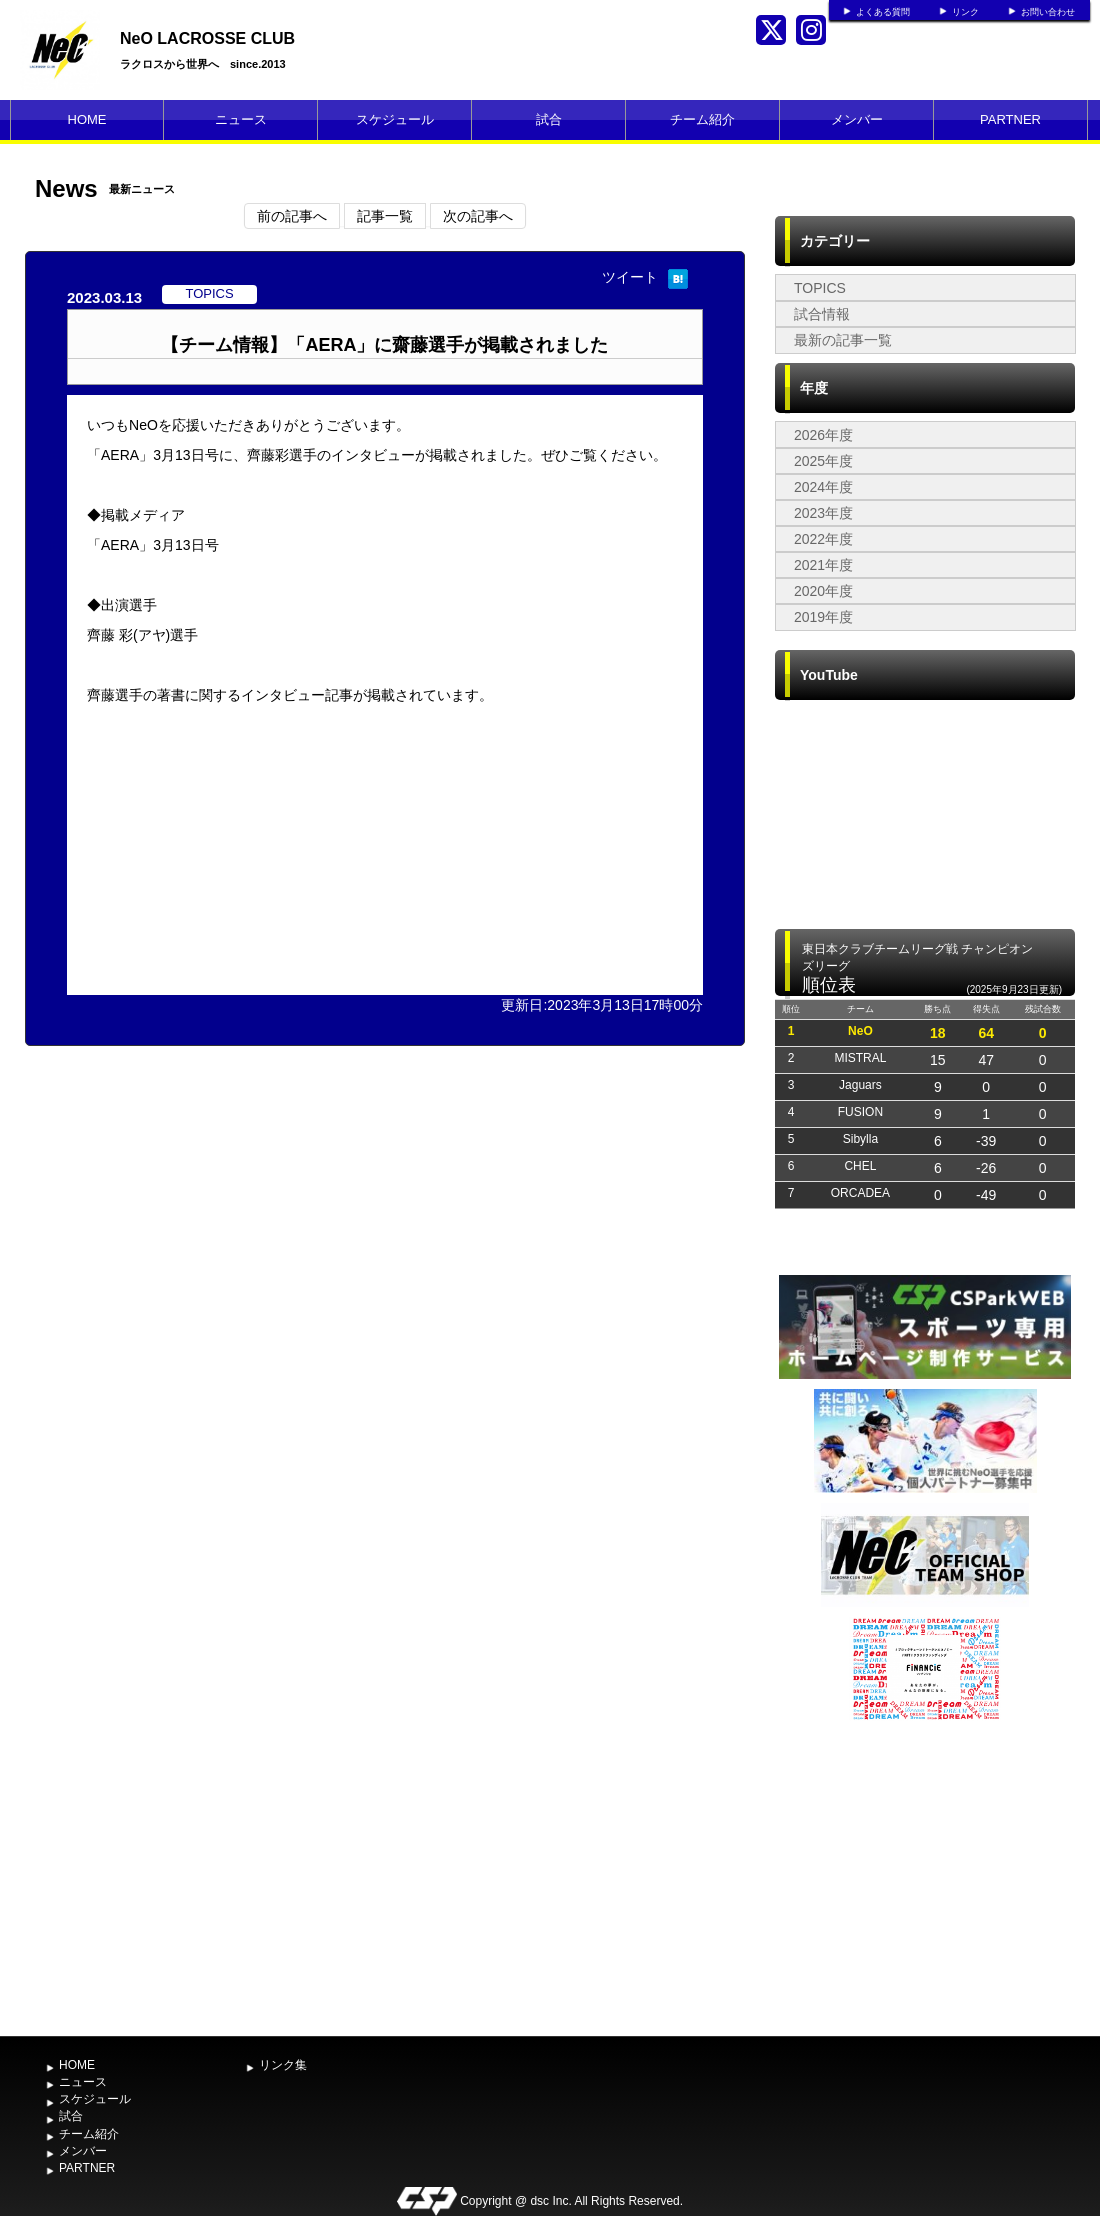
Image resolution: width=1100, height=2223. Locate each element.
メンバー (857, 119)
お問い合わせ (1048, 12)
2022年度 (823, 539)
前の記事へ (292, 216)
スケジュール (395, 119)
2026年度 (823, 435)
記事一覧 (385, 216)
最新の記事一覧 (843, 340)
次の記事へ (478, 216)
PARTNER (1010, 119)
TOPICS (820, 288)
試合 (549, 119)
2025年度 (823, 461)
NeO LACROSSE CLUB (207, 38)
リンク (965, 12)
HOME (87, 119)
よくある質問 (883, 12)
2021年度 (823, 565)
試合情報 (822, 314)
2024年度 (823, 487)
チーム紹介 (702, 119)
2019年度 (823, 617)
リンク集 (283, 2065)
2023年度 (823, 513)
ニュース (241, 119)
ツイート (630, 277)
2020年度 (823, 591)
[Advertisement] (925, 1876)
